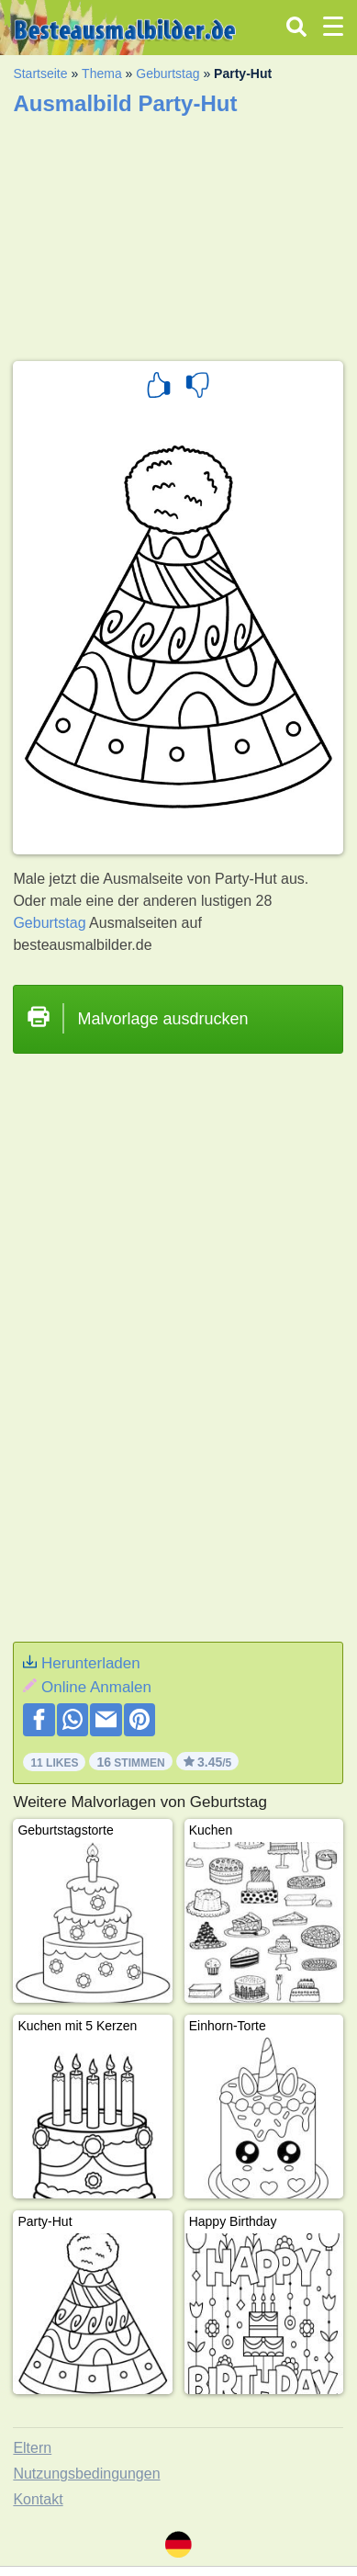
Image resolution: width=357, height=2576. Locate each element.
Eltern (32, 2448)
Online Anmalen (96, 1687)
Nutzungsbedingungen (86, 2473)
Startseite (40, 73)
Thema (102, 73)
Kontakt (37, 2499)
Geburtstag (167, 73)
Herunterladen (90, 1663)
